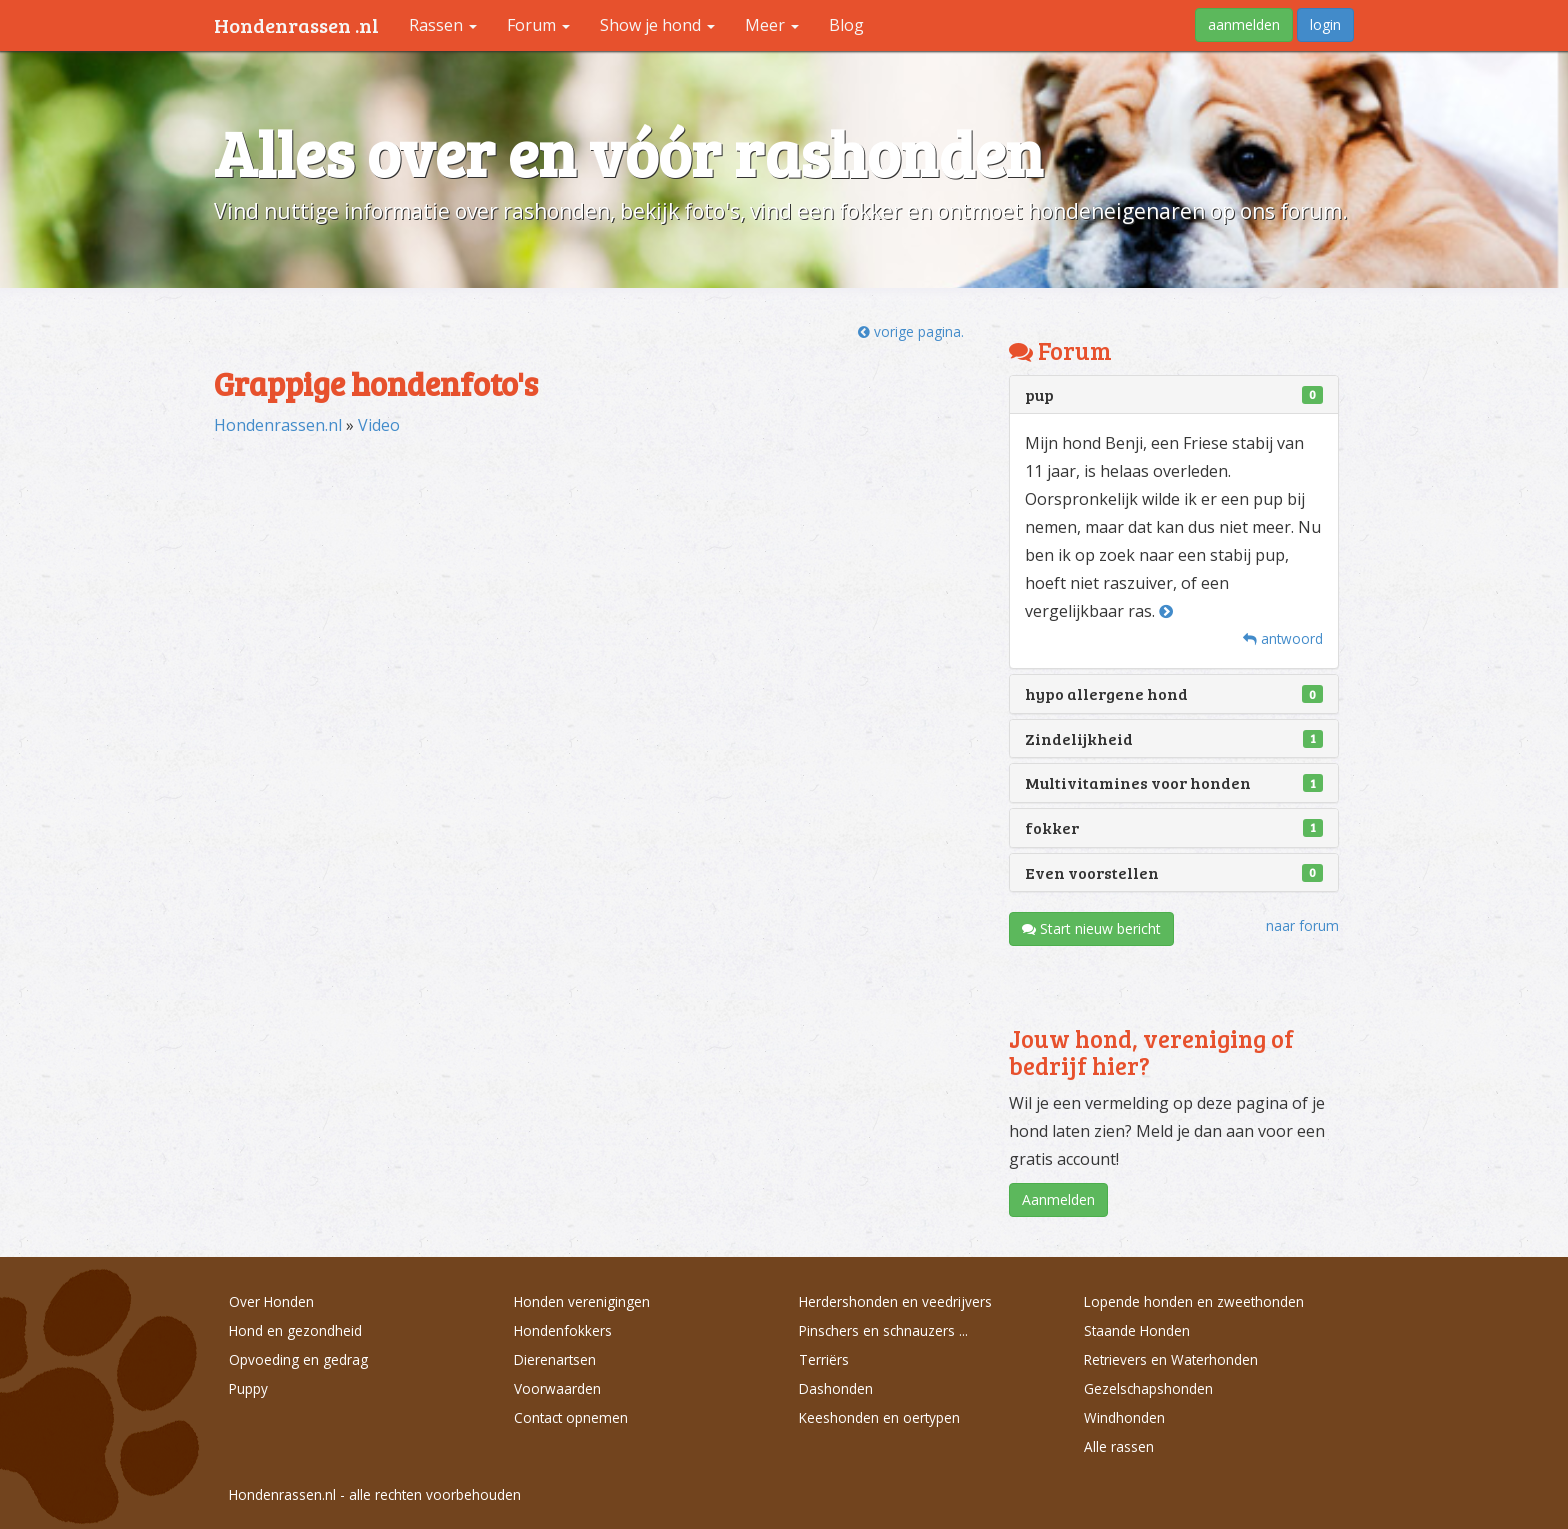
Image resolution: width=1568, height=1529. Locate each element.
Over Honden (271, 1301)
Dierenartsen (555, 1359)
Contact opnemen (571, 1417)
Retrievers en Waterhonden (1171, 1359)
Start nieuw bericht (1091, 928)
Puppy (248, 1388)
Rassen (443, 25)
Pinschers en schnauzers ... (883, 1330)
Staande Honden (1137, 1330)
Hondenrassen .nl (296, 25)
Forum (538, 25)
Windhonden (1124, 1417)
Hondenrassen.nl (278, 425)
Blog (846, 25)
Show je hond (657, 25)
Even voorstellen (1092, 872)
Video (379, 425)
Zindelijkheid (1079, 738)
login (1325, 24)
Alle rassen (1119, 1446)
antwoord (1283, 638)
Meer (772, 25)
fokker (1052, 827)
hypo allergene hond (1106, 693)
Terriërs (824, 1359)
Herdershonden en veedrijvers (895, 1301)
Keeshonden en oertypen (879, 1417)
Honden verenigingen (582, 1301)
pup (1039, 394)
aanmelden (1244, 24)
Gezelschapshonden (1148, 1388)
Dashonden (836, 1388)
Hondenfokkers (563, 1330)
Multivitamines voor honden (1138, 782)
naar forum (1302, 925)
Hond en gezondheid (295, 1330)
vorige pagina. (911, 331)
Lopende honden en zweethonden (1194, 1301)
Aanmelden (1058, 1199)
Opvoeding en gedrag (298, 1359)
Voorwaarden (557, 1388)
